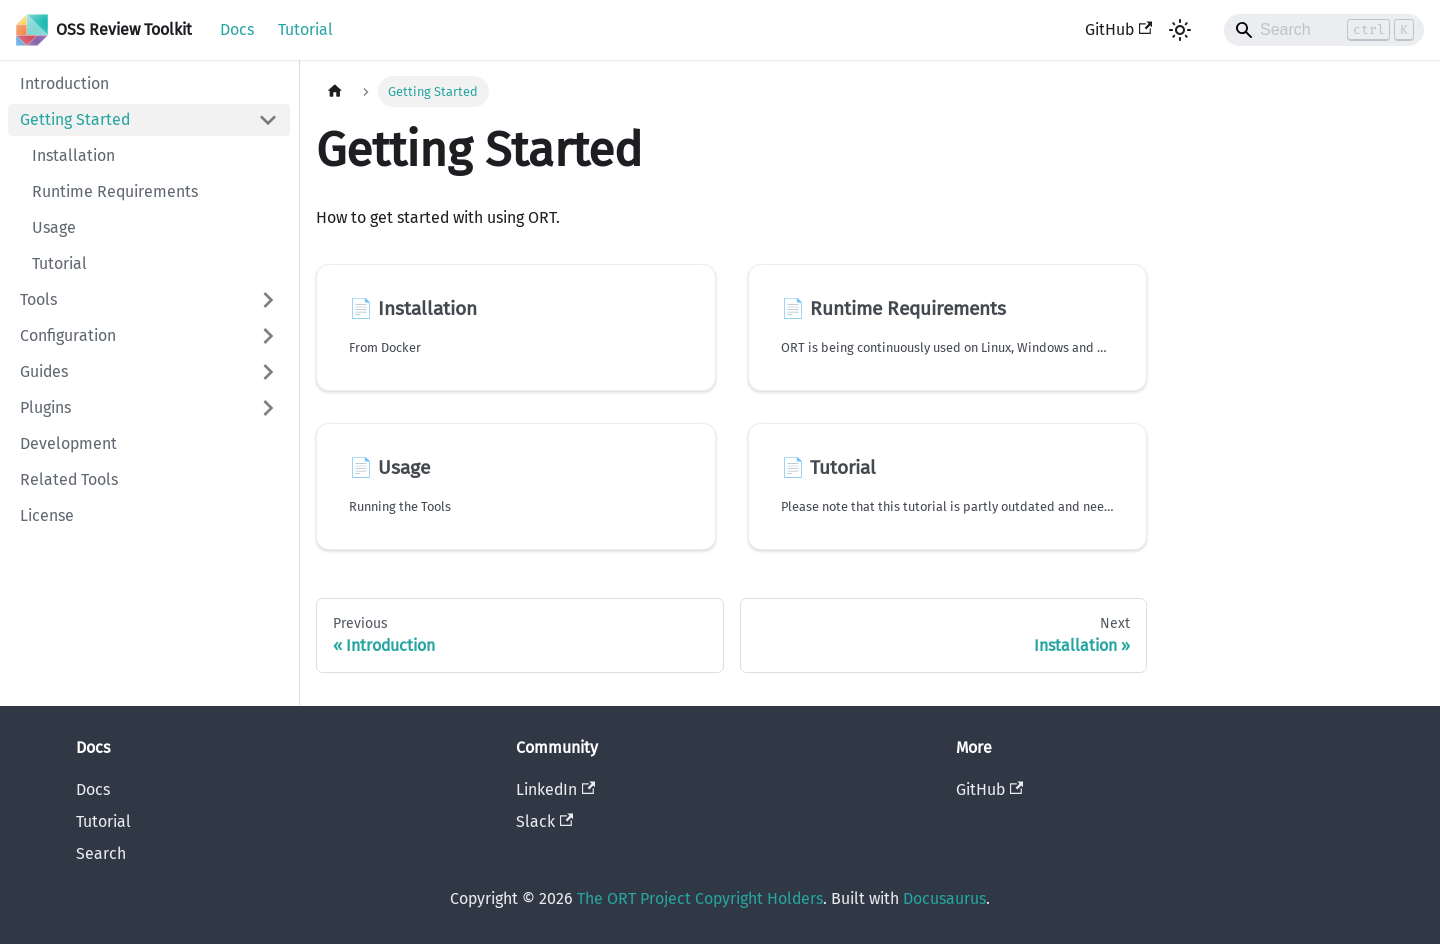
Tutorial (305, 29)
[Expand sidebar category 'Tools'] (268, 300)
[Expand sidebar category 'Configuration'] (268, 336)
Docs (237, 29)
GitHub (1118, 29)
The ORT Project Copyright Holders (700, 898)
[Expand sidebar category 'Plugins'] (268, 408)
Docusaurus (944, 898)
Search (101, 853)
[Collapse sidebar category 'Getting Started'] (268, 120)
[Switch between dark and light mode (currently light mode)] (1180, 30)
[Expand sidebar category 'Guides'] (268, 372)
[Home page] (335, 91)
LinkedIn (555, 789)
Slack (544, 821)
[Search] (1324, 30)
